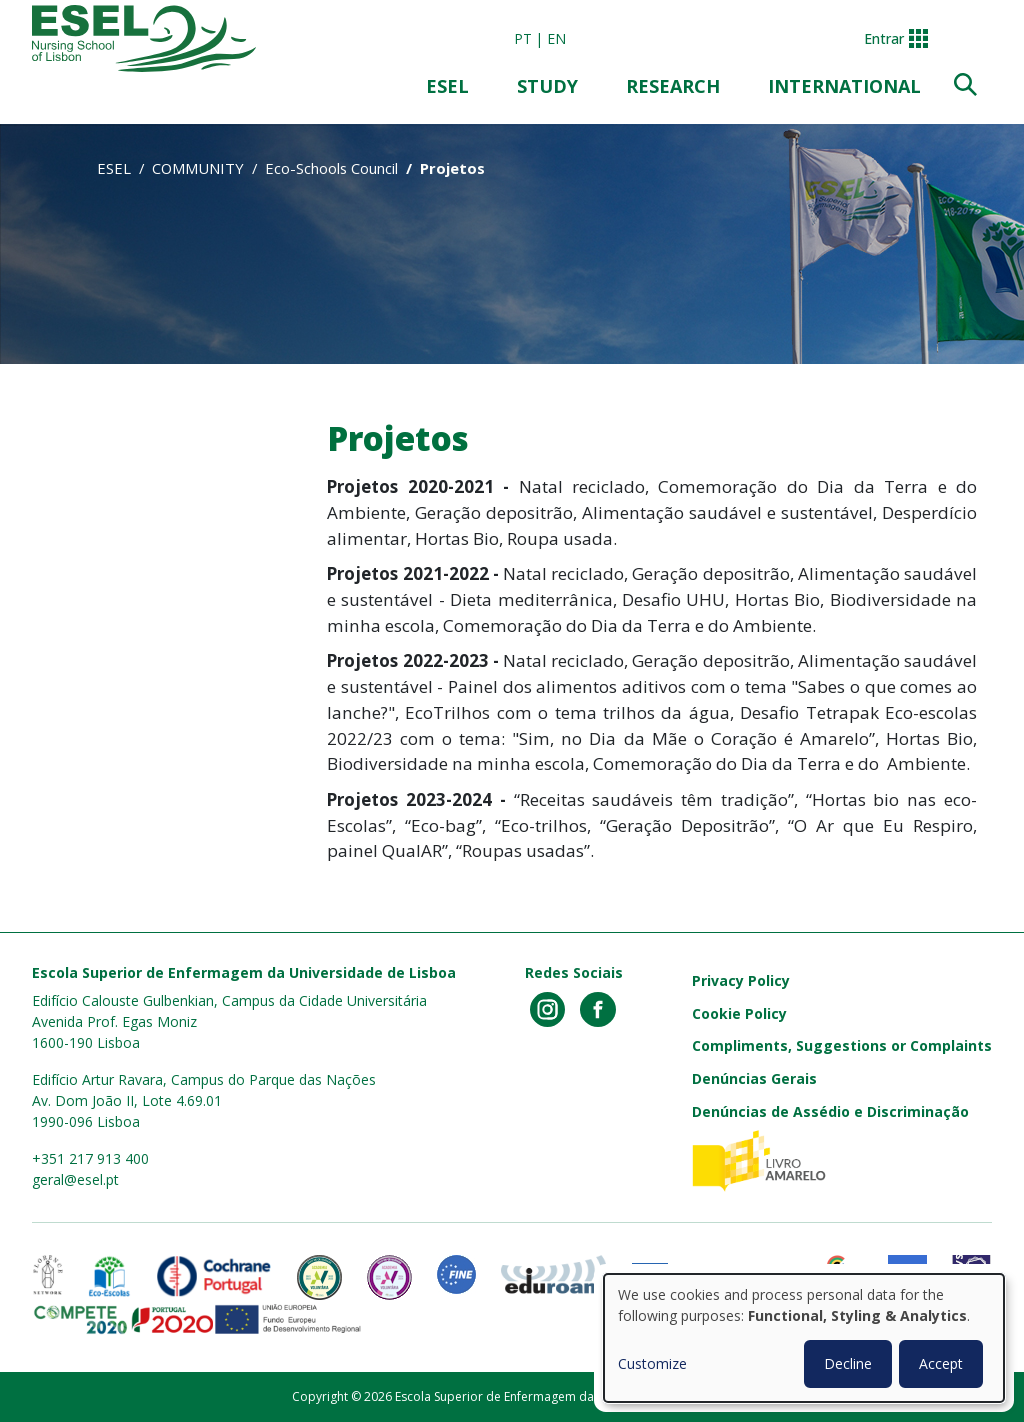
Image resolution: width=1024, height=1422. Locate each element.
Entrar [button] (884, 38)
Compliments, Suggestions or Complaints (842, 1045)
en (556, 38)
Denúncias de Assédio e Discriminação (830, 1111)
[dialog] (804, 1338)
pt (523, 38)
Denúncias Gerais (754, 1078)
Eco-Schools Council (331, 168)
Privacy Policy (741, 980)
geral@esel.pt (75, 1179)
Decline (848, 1363)
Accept (941, 1363)
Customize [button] (652, 1363)
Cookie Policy (739, 1013)
